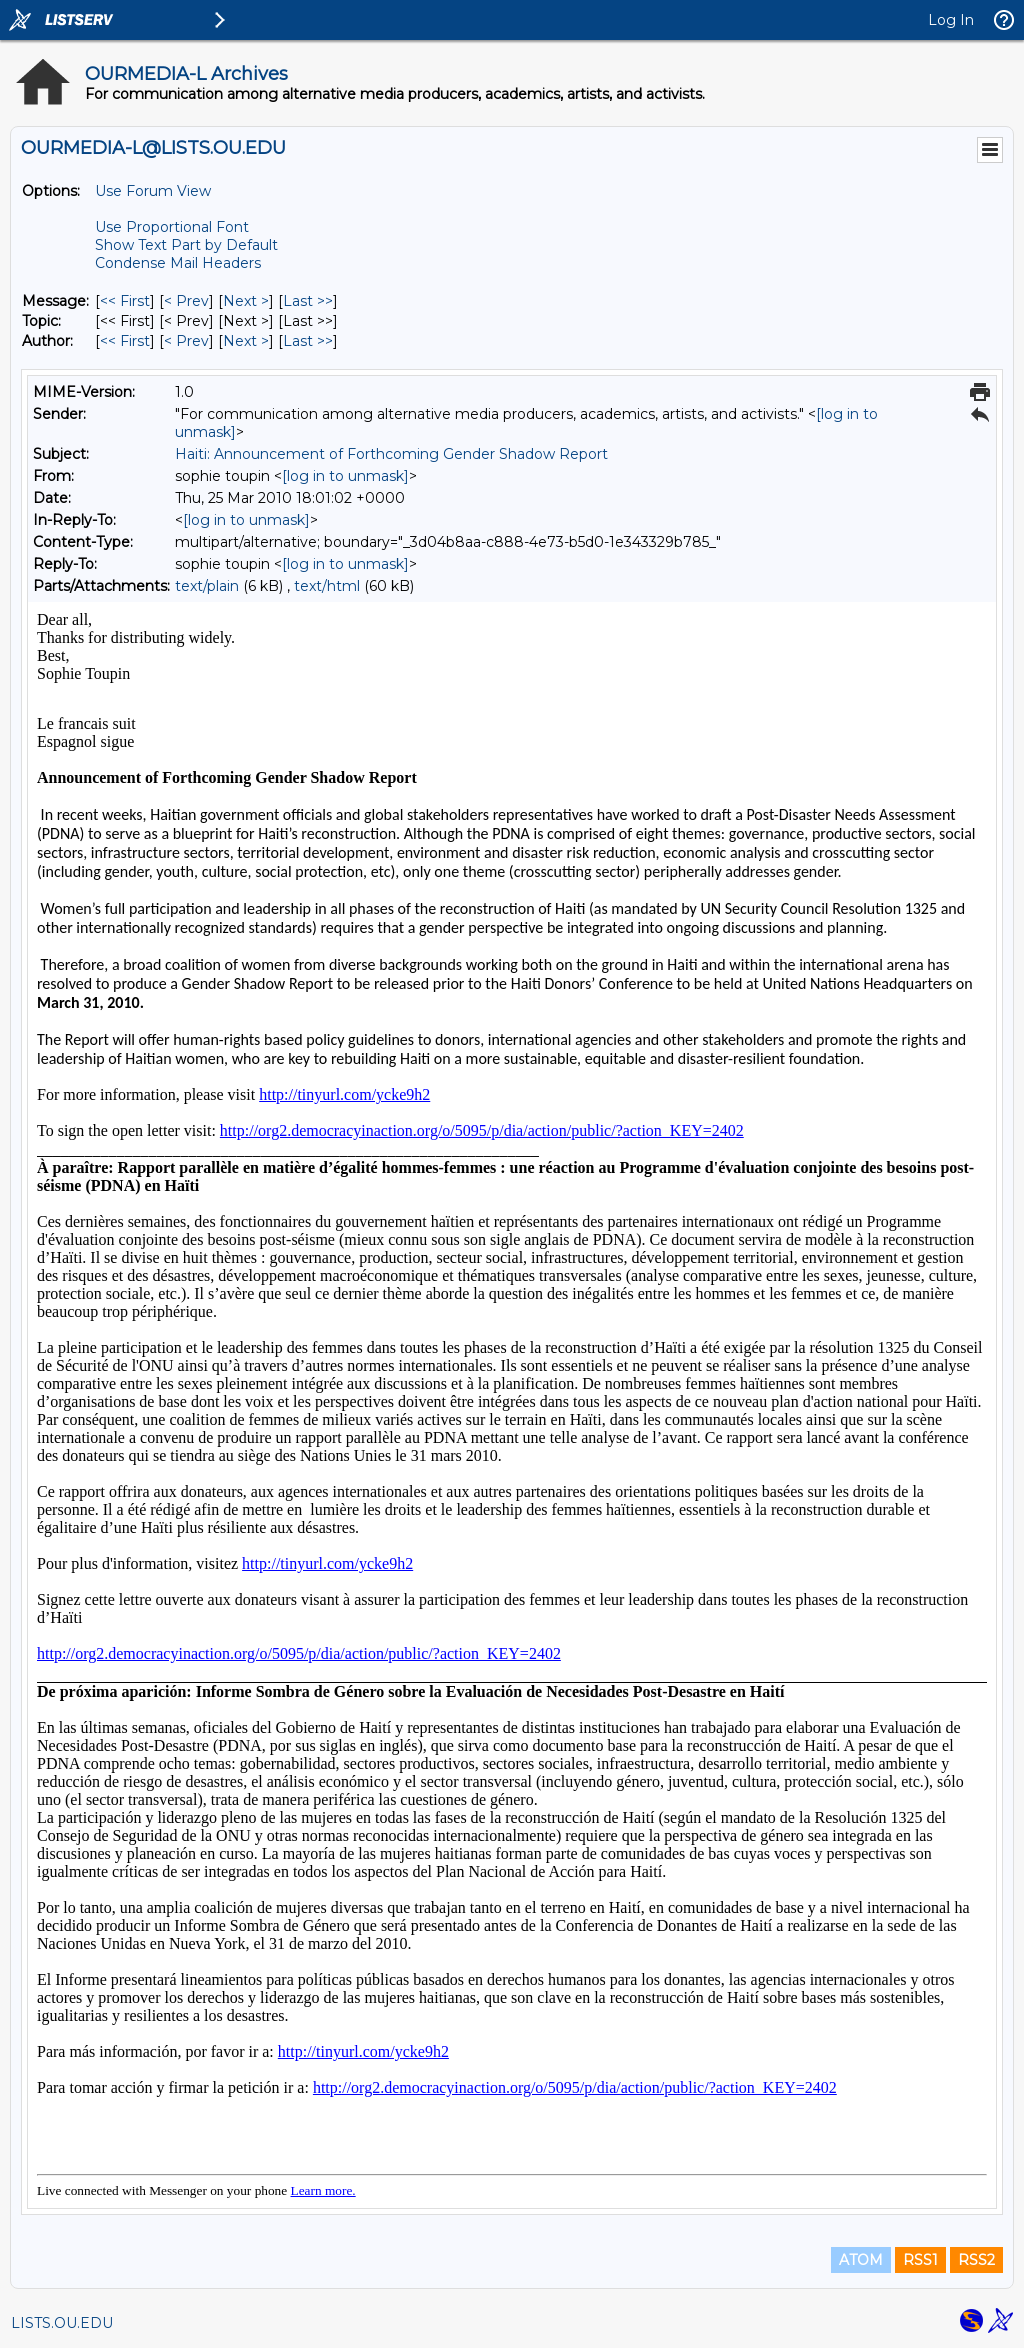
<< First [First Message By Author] (125, 341)
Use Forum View (153, 191)
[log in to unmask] (345, 476)
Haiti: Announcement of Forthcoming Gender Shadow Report (391, 454)
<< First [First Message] (125, 301)
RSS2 (976, 2260)
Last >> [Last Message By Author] (308, 341)
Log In (951, 20)
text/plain (207, 586)
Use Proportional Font (172, 227)
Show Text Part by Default (186, 245)
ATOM (861, 2260)
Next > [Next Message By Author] (246, 341)
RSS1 (920, 2260)
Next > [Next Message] (246, 301)
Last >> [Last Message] (308, 301)
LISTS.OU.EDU (62, 2323)
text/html (327, 586)
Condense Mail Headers (178, 263)
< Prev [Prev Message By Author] (186, 341)
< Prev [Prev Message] (186, 301)
